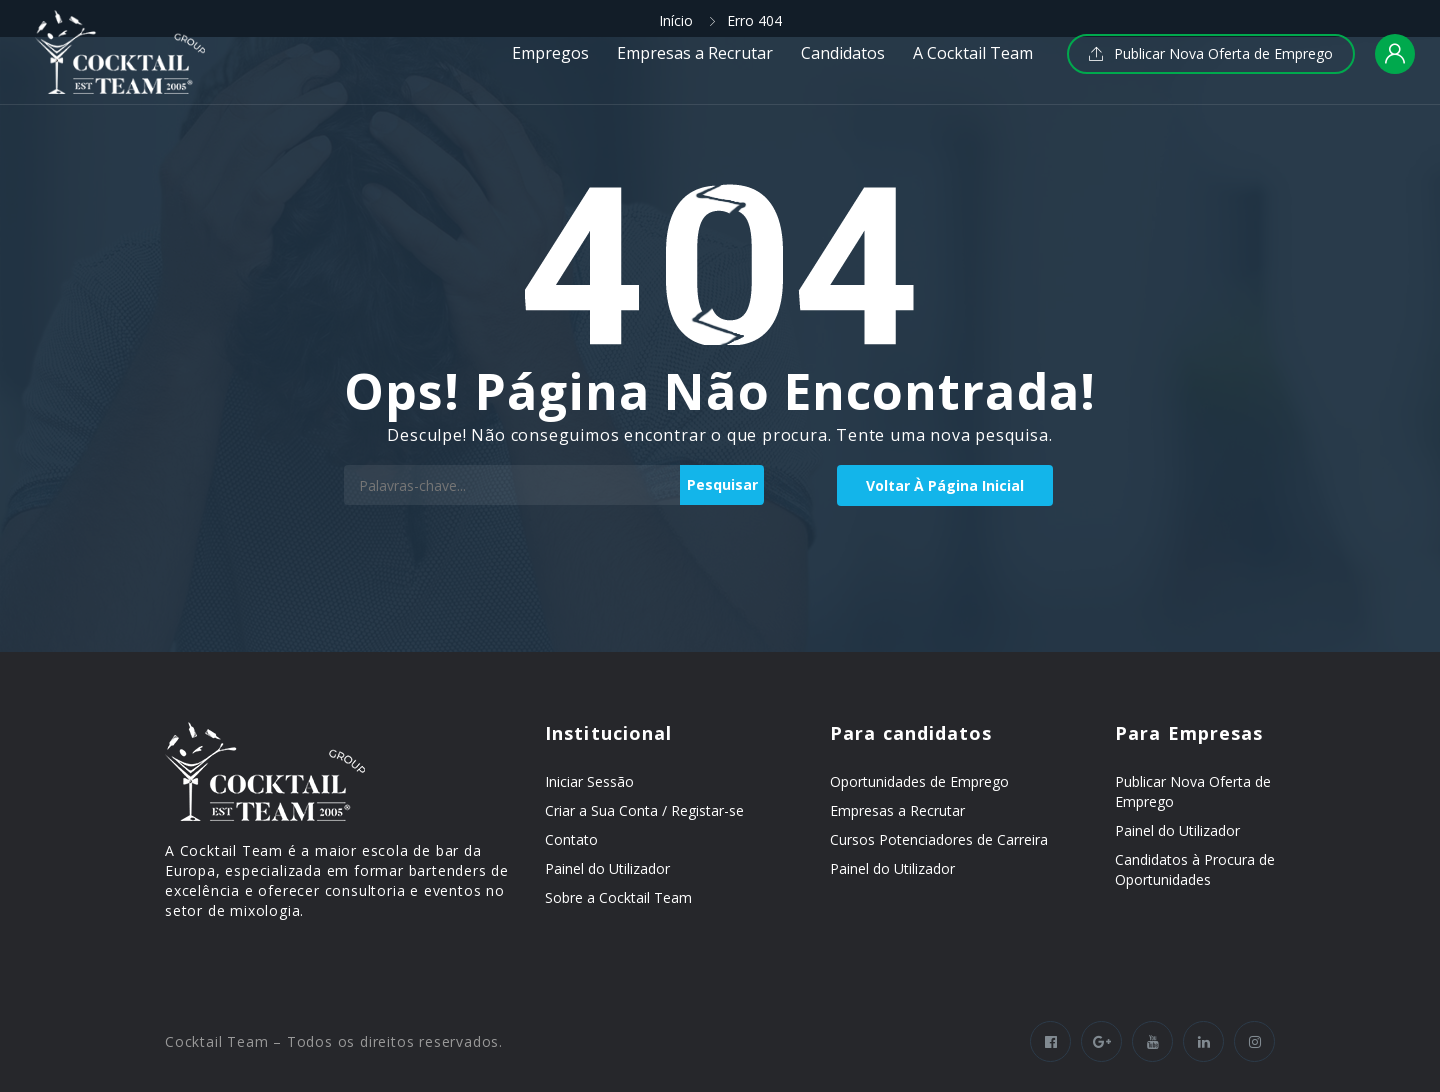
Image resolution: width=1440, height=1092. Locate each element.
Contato (571, 839)
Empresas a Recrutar (695, 53)
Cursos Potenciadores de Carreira (939, 839)
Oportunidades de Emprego (919, 781)
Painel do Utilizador (607, 868)
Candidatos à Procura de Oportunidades (1195, 869)
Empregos (550, 53)
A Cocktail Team (973, 53)
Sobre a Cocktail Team (618, 897)
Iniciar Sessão (589, 781)
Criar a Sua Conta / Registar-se (644, 810)
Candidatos (843, 53)
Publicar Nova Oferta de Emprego (1211, 53)
